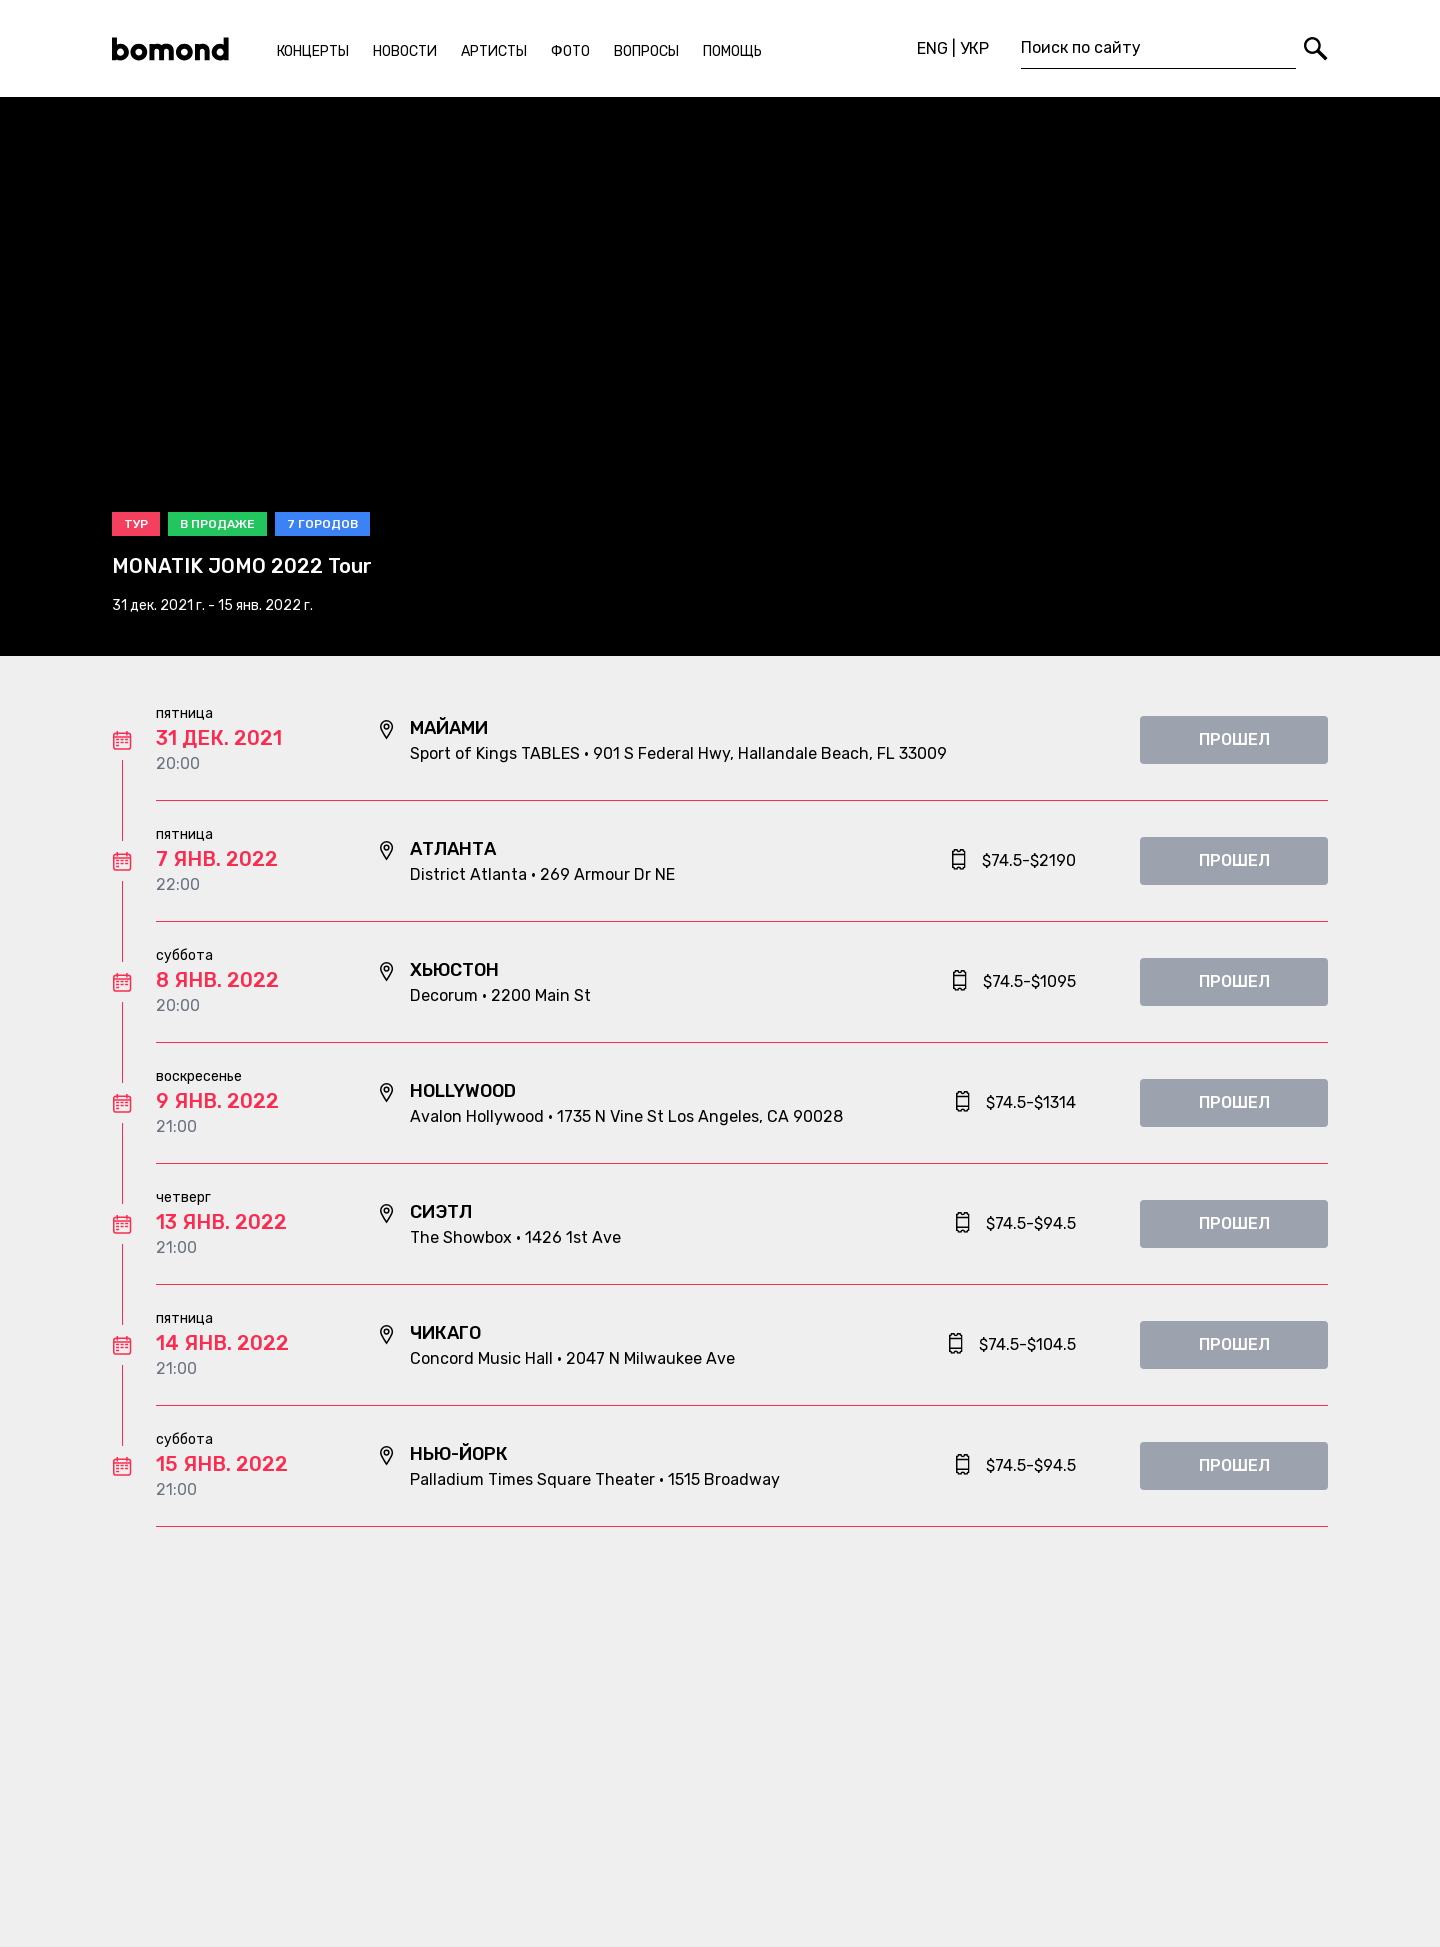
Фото (570, 51)
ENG (932, 48)
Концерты (313, 51)
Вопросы (646, 51)
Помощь (732, 51)
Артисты (494, 51)
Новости (405, 51)
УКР (974, 48)
